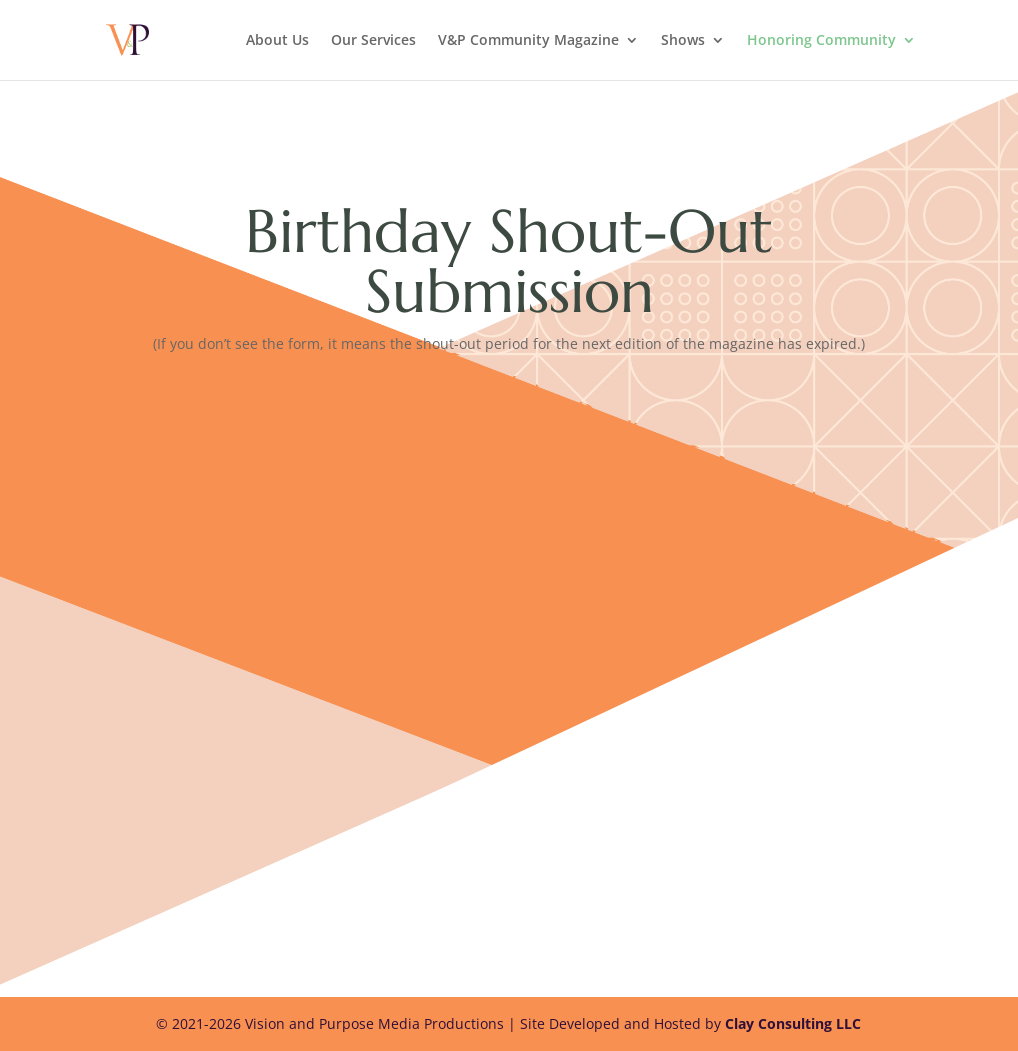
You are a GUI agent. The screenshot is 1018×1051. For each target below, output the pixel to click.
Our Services (373, 41)
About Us (277, 41)
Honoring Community (821, 41)
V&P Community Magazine (528, 41)
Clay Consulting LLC (793, 1023)
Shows (683, 41)
